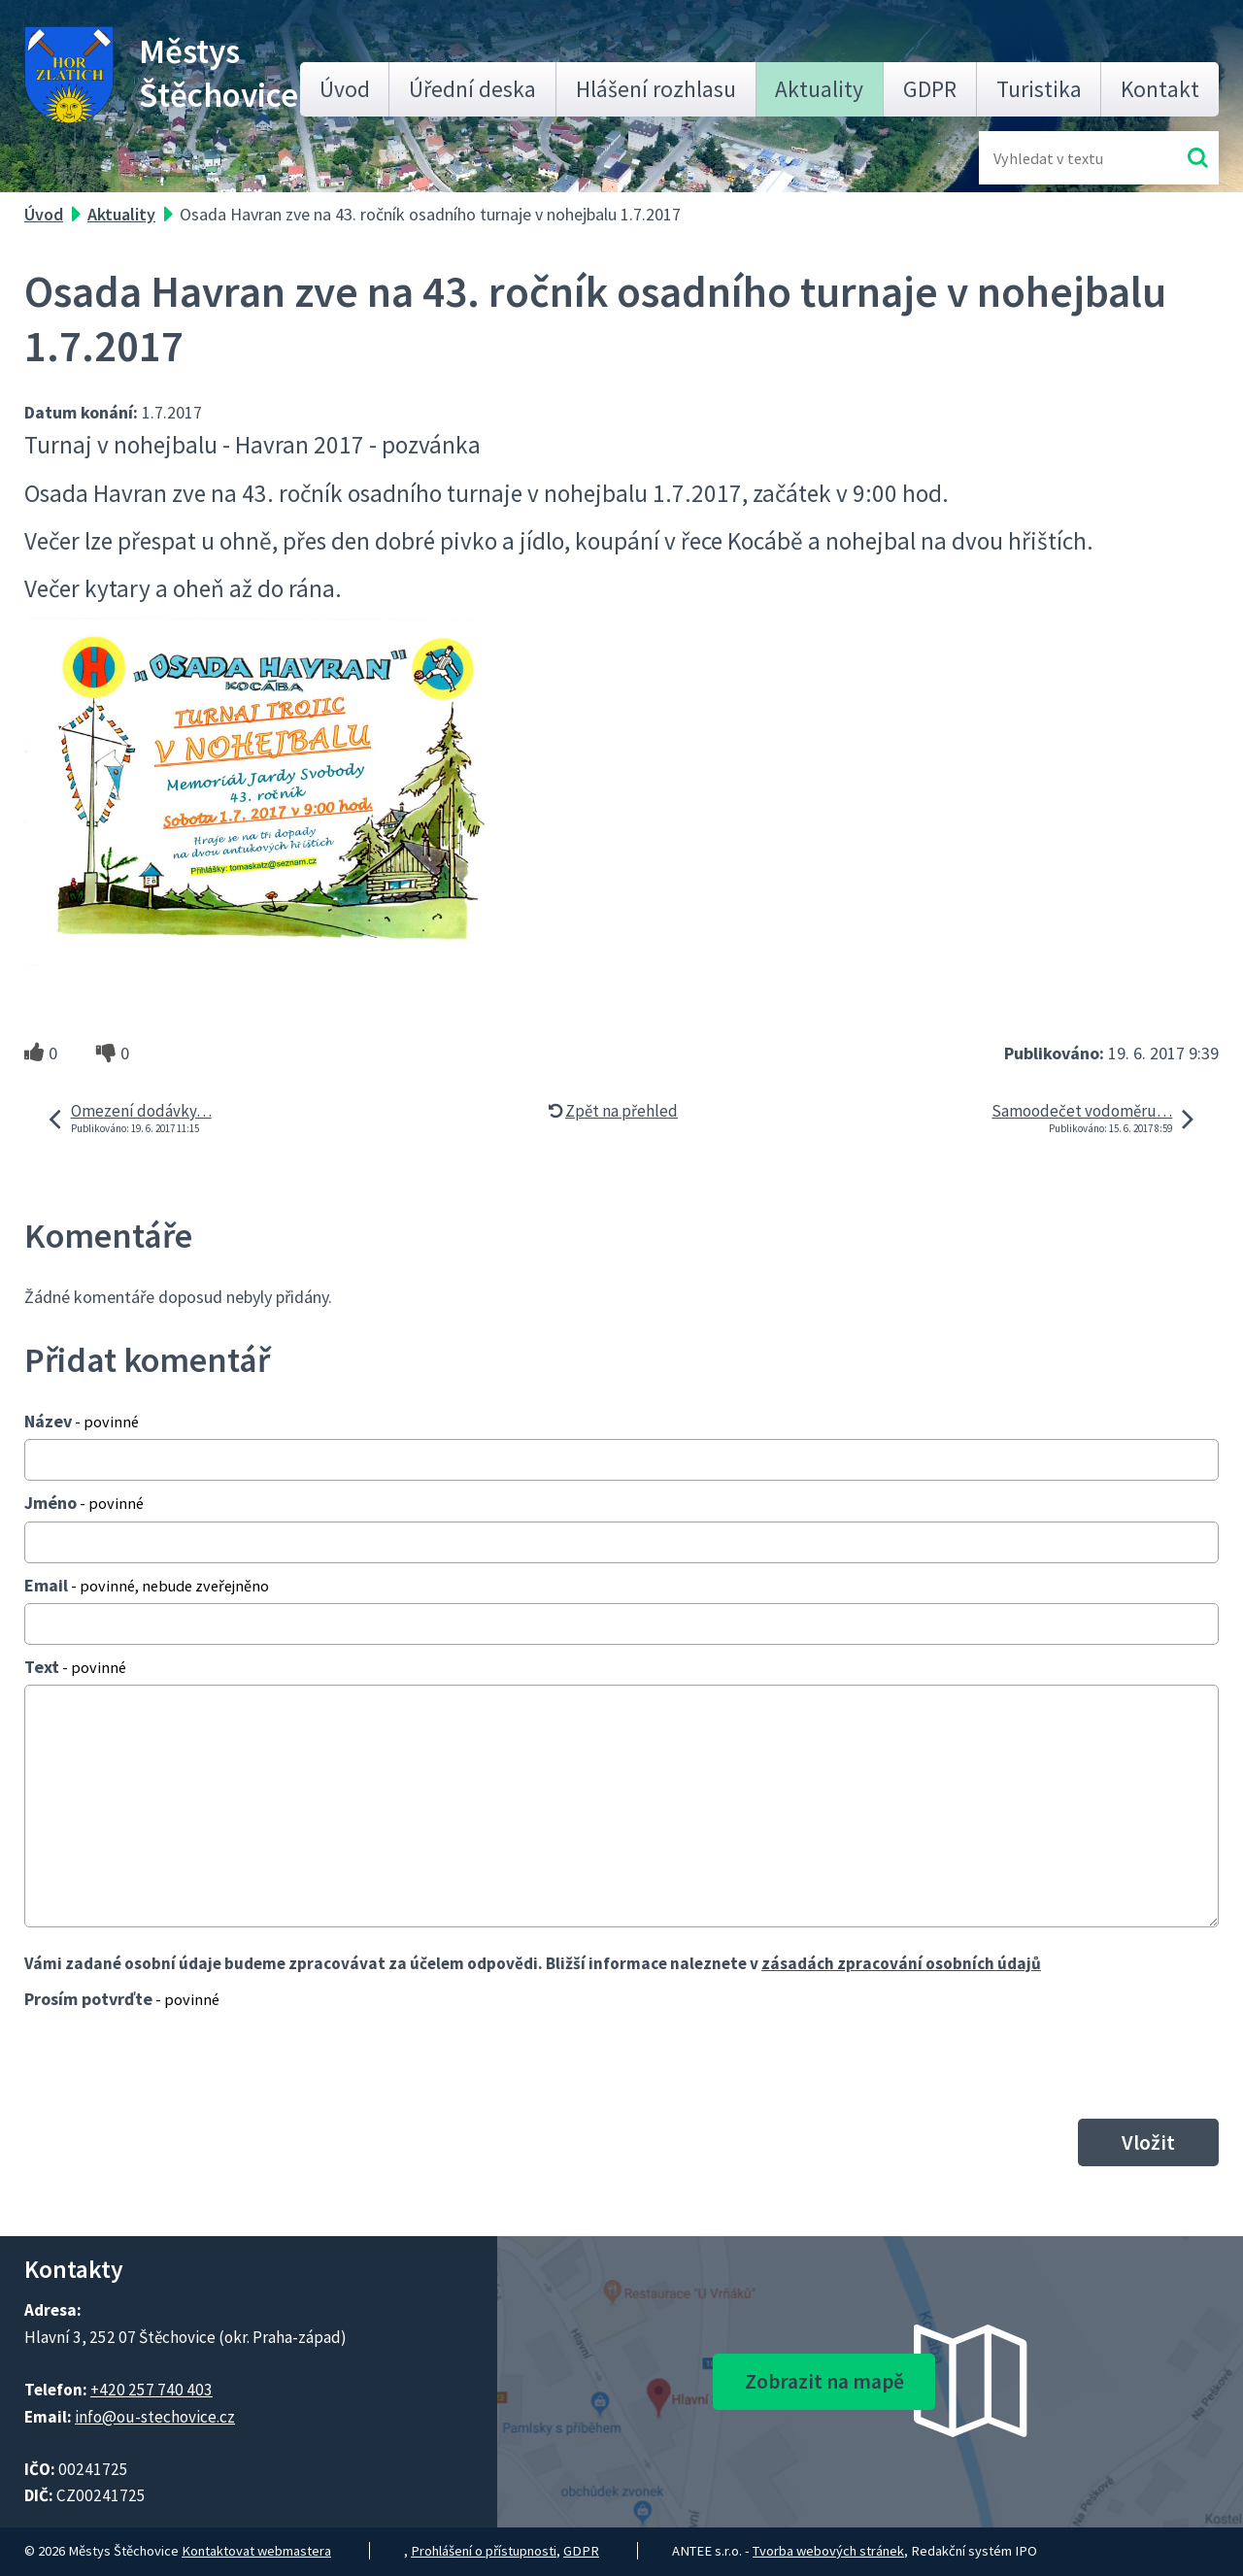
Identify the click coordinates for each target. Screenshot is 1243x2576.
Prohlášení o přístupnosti (483, 2550)
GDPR (930, 89)
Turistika (1039, 89)
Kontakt (1160, 89)
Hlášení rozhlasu (656, 89)
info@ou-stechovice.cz (155, 2416)
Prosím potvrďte (121, 1999)
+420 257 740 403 (151, 2389)
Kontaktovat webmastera (256, 2550)
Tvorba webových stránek (828, 2550)
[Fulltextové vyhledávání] (1056, 157)
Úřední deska (472, 89)
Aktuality (819, 89)
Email (146, 1585)
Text (75, 1667)
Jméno (84, 1502)
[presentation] (171, 2063)
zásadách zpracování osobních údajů (901, 1963)
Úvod (344, 89)
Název (81, 1421)
